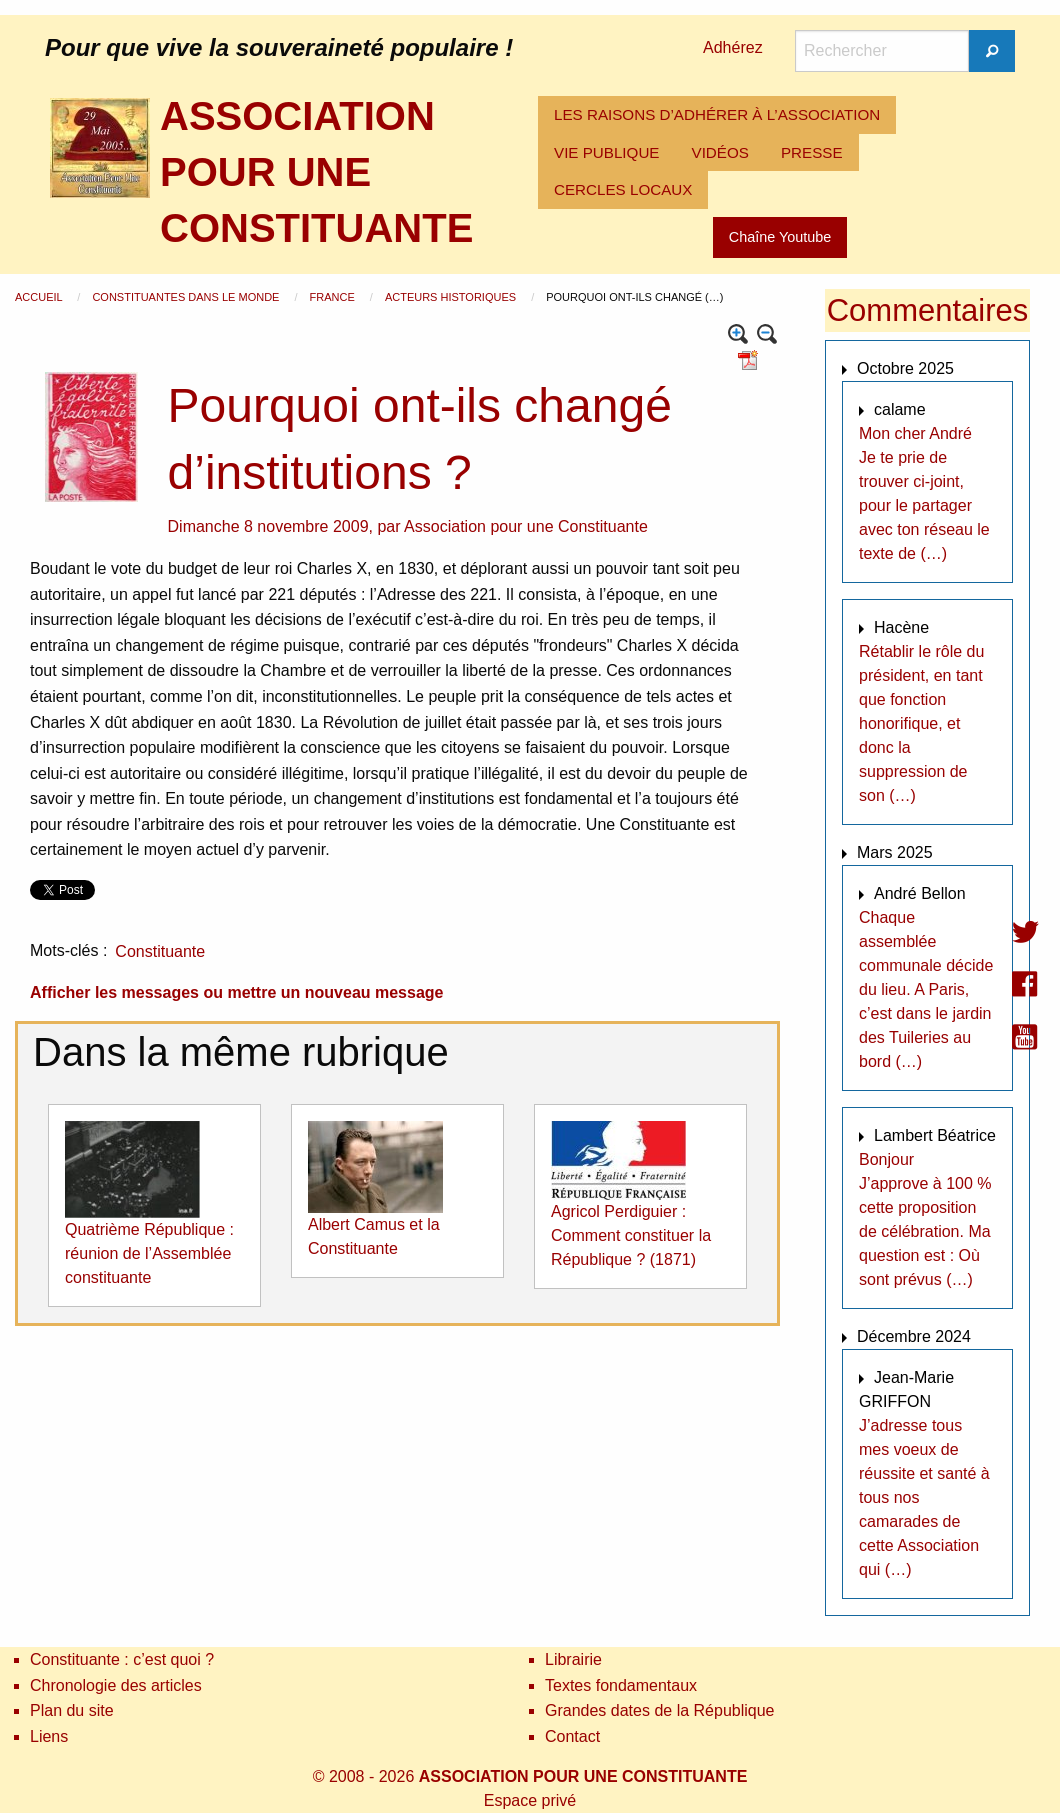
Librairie (573, 1659)
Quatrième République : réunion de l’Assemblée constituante (149, 1253)
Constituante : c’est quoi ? (122, 1659)
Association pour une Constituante (526, 526)
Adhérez (733, 47)
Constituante (160, 951)
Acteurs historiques (452, 297)
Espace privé (530, 1800)
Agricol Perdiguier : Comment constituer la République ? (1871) (631, 1235)
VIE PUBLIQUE (607, 152)
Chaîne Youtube (780, 237)
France (334, 297)
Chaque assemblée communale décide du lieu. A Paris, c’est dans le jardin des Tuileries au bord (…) (926, 989)
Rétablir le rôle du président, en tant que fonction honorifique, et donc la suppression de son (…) (921, 723)
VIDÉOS (720, 152)
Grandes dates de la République (660, 1710)
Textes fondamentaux (621, 1685)
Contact (572, 1736)
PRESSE (812, 152)
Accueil (40, 297)
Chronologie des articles (116, 1685)
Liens (49, 1736)
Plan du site (72, 1710)
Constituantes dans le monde (187, 297)
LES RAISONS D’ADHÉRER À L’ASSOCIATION (717, 114)
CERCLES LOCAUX (623, 189)
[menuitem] (717, 115)
